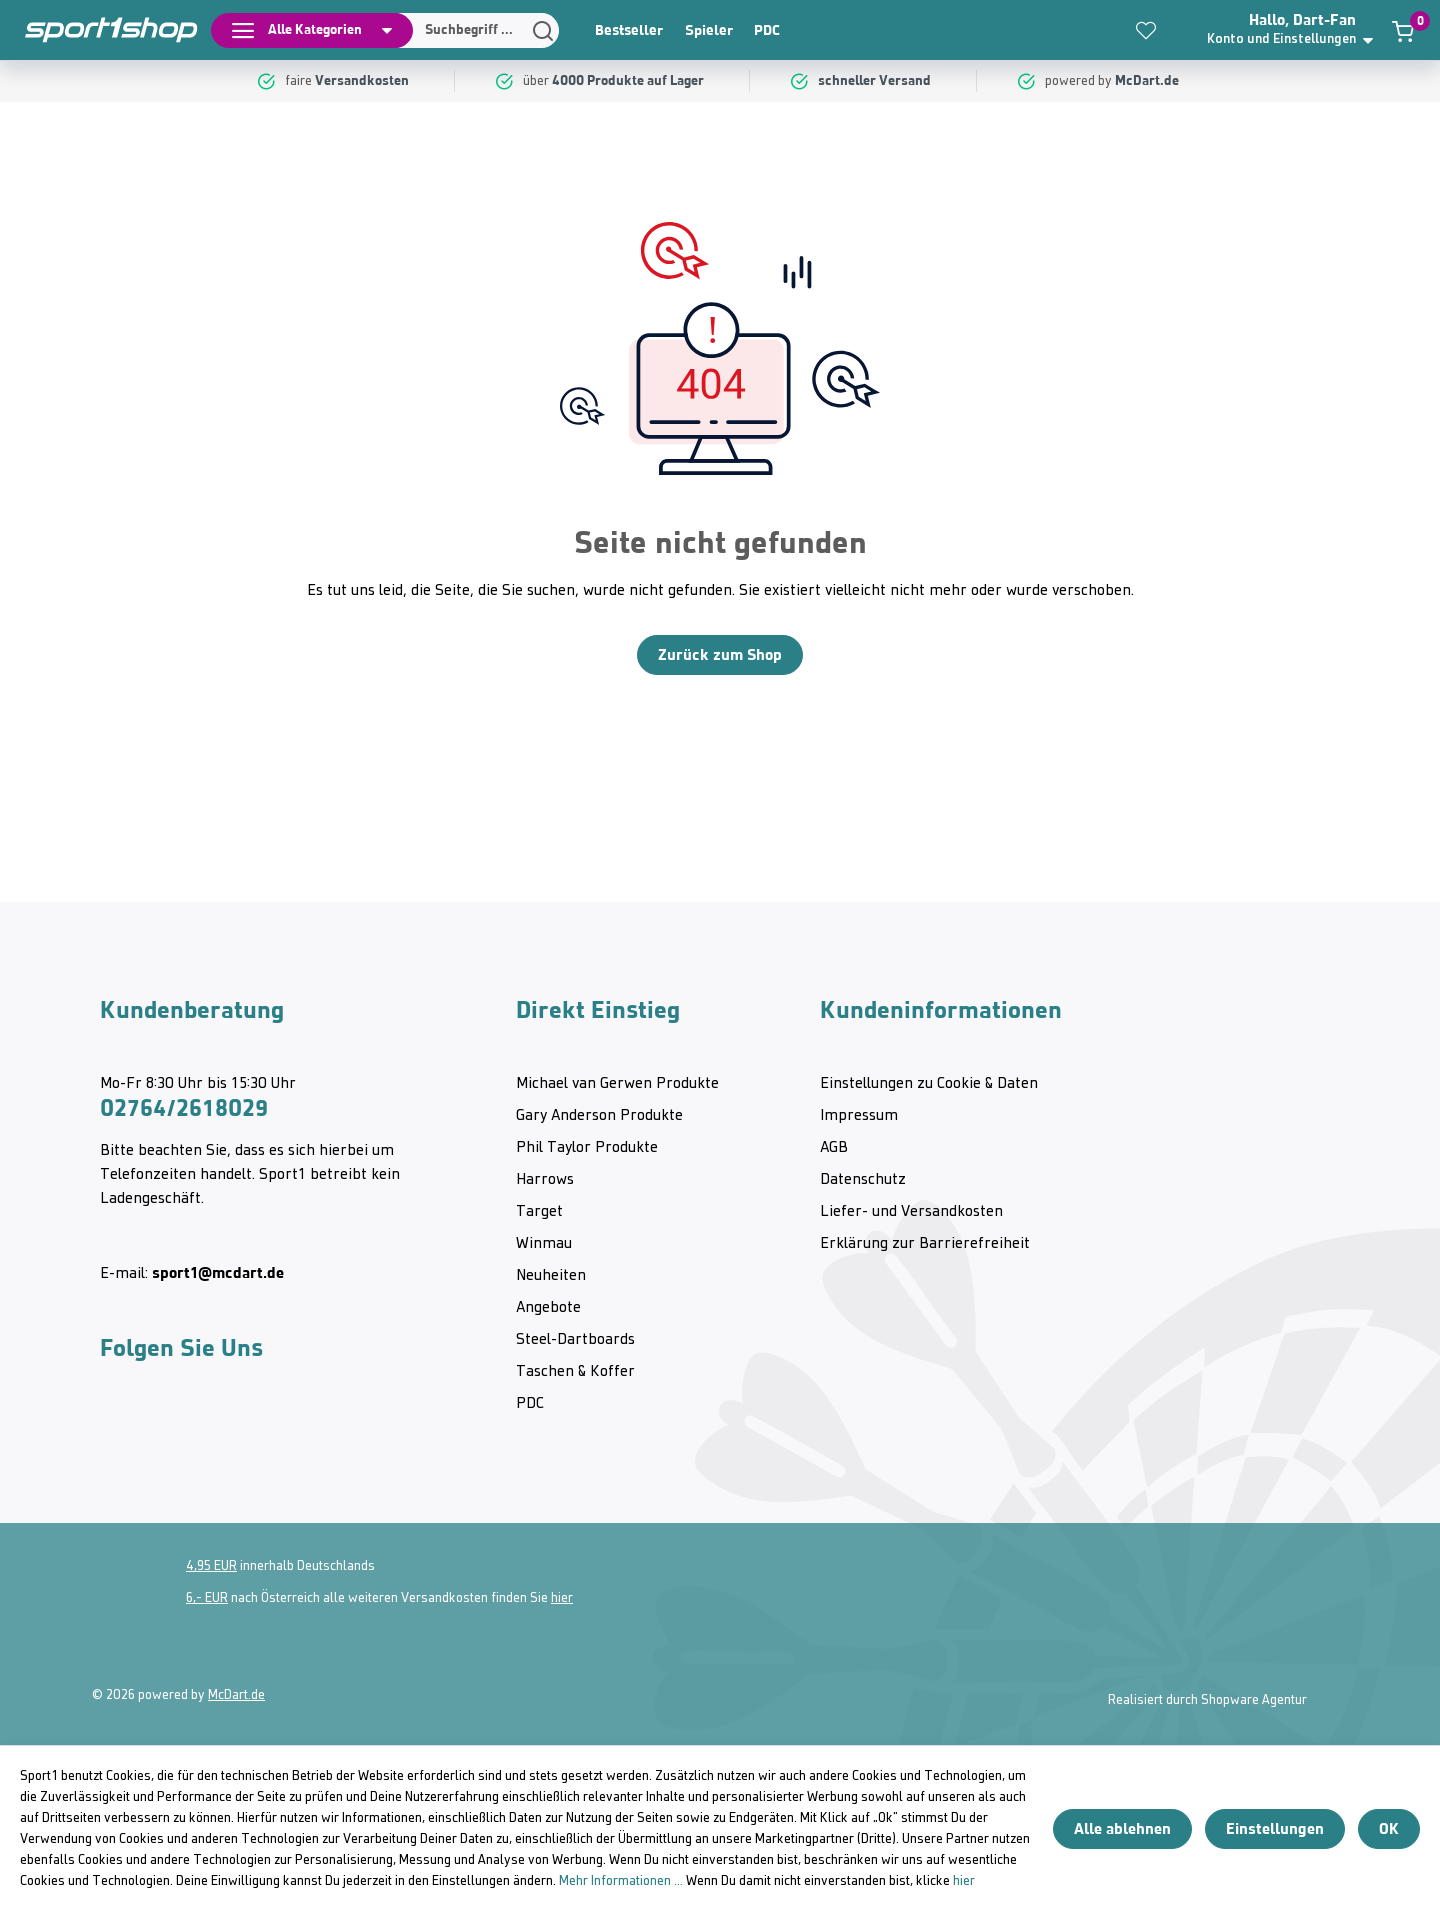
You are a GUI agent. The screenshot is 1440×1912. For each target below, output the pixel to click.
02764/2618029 (184, 1108)
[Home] (100, 30)
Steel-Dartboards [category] (575, 1340)
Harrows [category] (545, 1180)
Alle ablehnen (1122, 1828)
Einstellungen (1275, 1828)
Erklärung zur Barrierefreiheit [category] (925, 1244)
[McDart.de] (1149, 81)
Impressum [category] (859, 1116)
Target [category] (539, 1212)
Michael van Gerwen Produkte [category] (617, 1084)
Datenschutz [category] (863, 1180)
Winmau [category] (544, 1244)
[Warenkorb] (1403, 31)
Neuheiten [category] (551, 1276)
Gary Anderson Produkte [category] (599, 1116)
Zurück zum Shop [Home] (720, 654)
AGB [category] (834, 1148)
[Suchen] (472, 30)
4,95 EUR (211, 1566)
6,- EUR (207, 1598)
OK (1389, 1828)
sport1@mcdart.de (218, 1272)
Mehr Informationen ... (621, 1881)
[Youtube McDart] (172, 1431)
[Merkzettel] (1146, 30)
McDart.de (236, 1695)
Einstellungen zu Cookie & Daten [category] (929, 1084)
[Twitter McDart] (230, 1431)
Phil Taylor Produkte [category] (587, 1148)
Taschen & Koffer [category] (575, 1372)
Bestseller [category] (629, 30)
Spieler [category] (709, 30)
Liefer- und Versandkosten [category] (911, 1212)
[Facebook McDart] (288, 1431)
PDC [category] (767, 30)
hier (562, 1598)
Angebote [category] (548, 1308)
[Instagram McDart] (114, 1431)
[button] (1296, 30)
